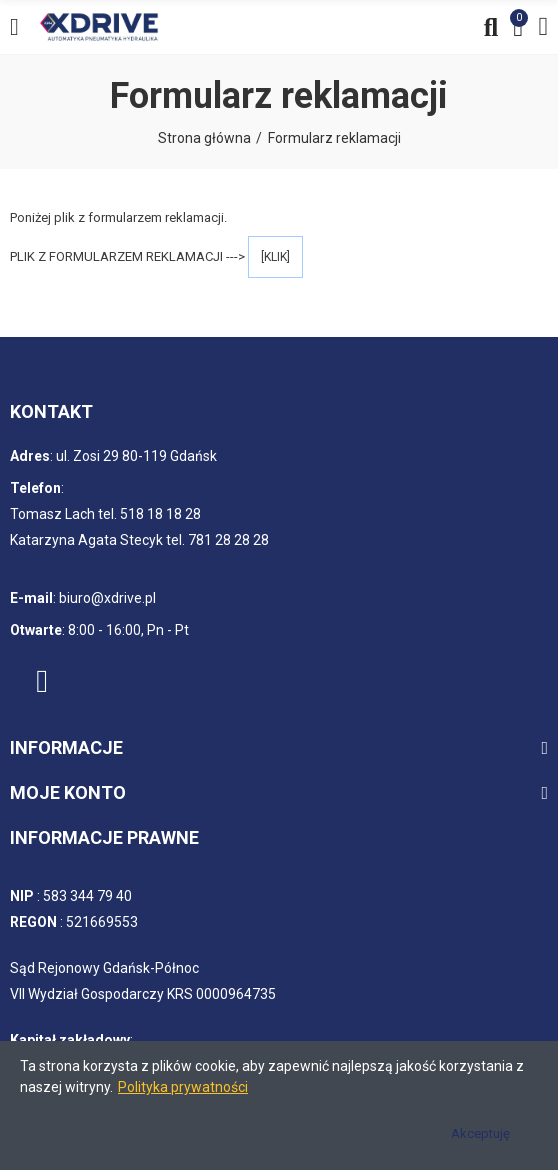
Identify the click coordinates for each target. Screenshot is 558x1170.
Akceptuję (480, 1133)
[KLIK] (275, 257)
